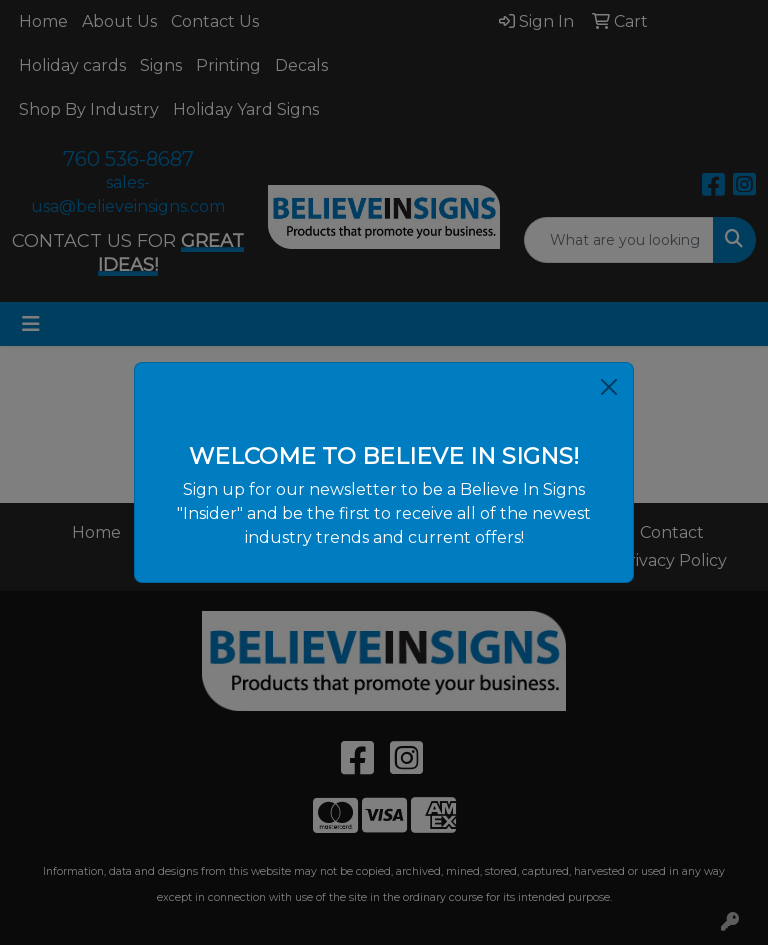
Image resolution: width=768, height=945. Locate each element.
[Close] (609, 387)
